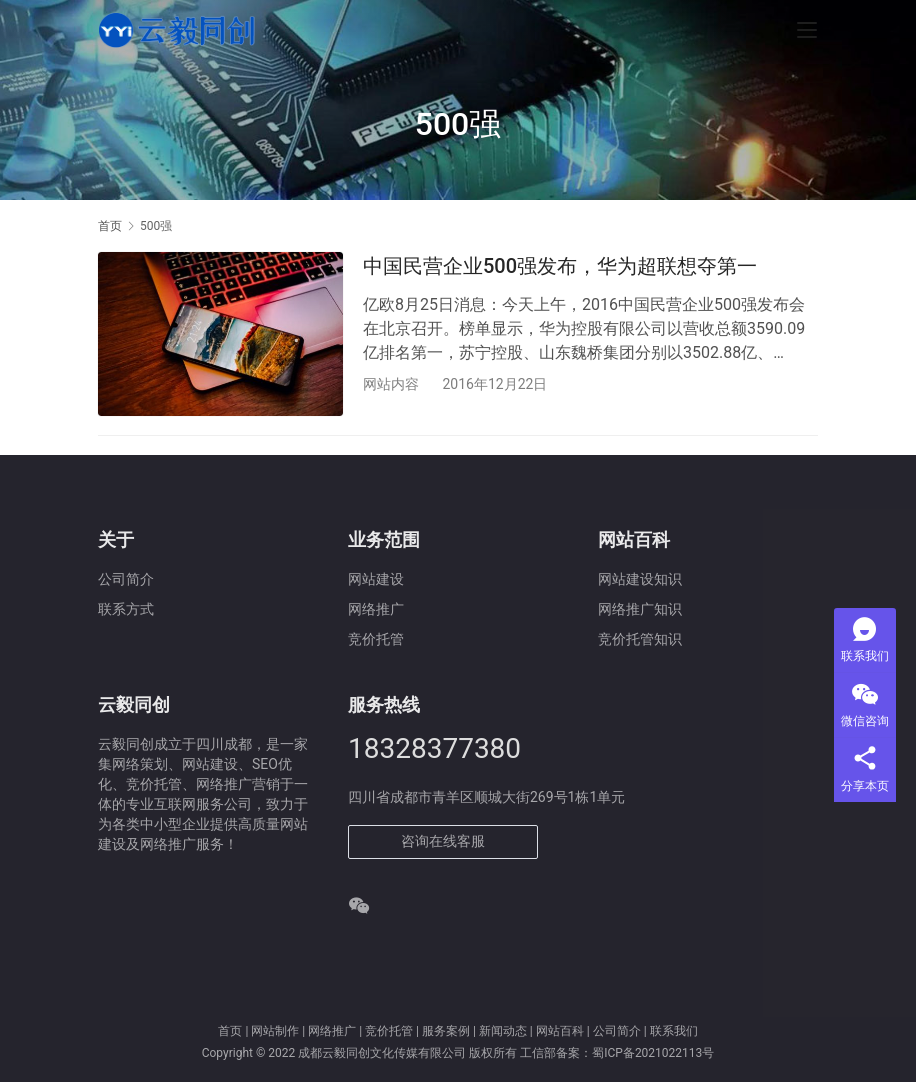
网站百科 (560, 1032)
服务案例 (446, 1032)
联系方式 (126, 611)
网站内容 (391, 384)
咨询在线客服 (443, 842)
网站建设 (376, 581)
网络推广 (332, 1032)
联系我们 (674, 1032)
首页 (110, 226)
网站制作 (275, 1032)
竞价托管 (389, 1032)
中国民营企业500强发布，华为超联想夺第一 (560, 266)
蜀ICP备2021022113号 (653, 1055)
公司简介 (126, 581)
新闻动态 (503, 1032)
